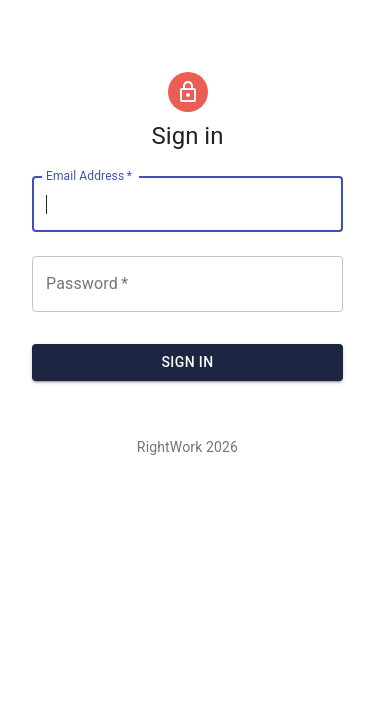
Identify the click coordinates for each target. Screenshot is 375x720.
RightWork (170, 447)
